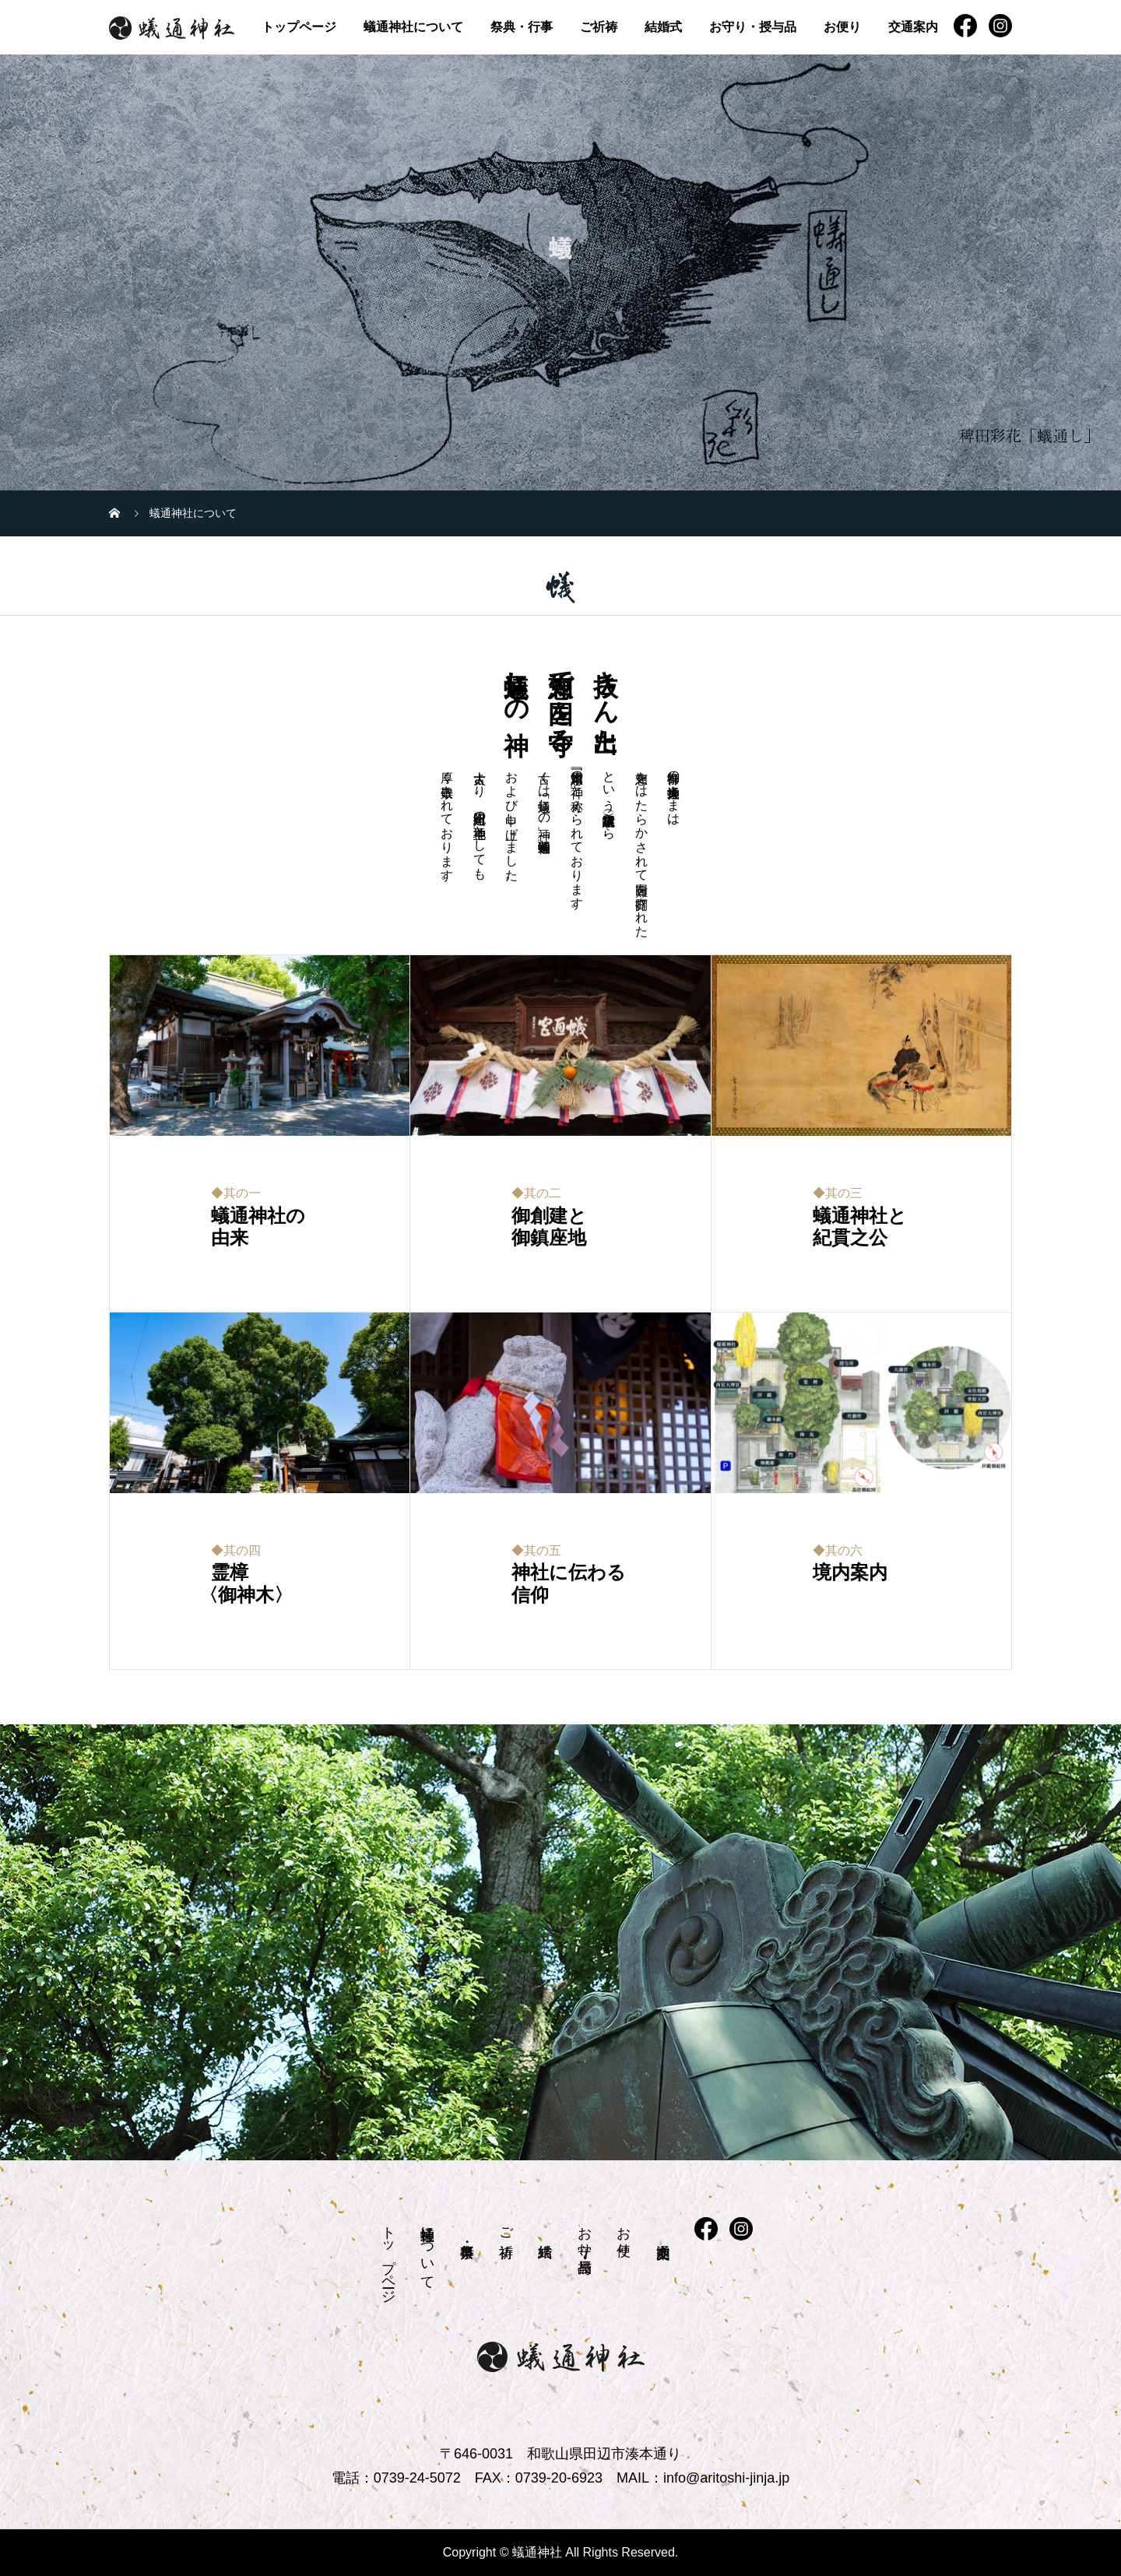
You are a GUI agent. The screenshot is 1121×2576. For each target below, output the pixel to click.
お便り (842, 26)
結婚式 (663, 26)
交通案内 (913, 26)
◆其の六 (838, 1550)
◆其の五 (536, 1550)
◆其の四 (236, 1550)
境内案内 (850, 1572)
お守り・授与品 (752, 26)
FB (965, 25)
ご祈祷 (598, 26)
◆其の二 (536, 1193)
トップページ (299, 26)
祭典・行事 (521, 26)
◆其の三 (838, 1193)
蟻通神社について (413, 26)
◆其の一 (236, 1193)
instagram (1000, 25)
